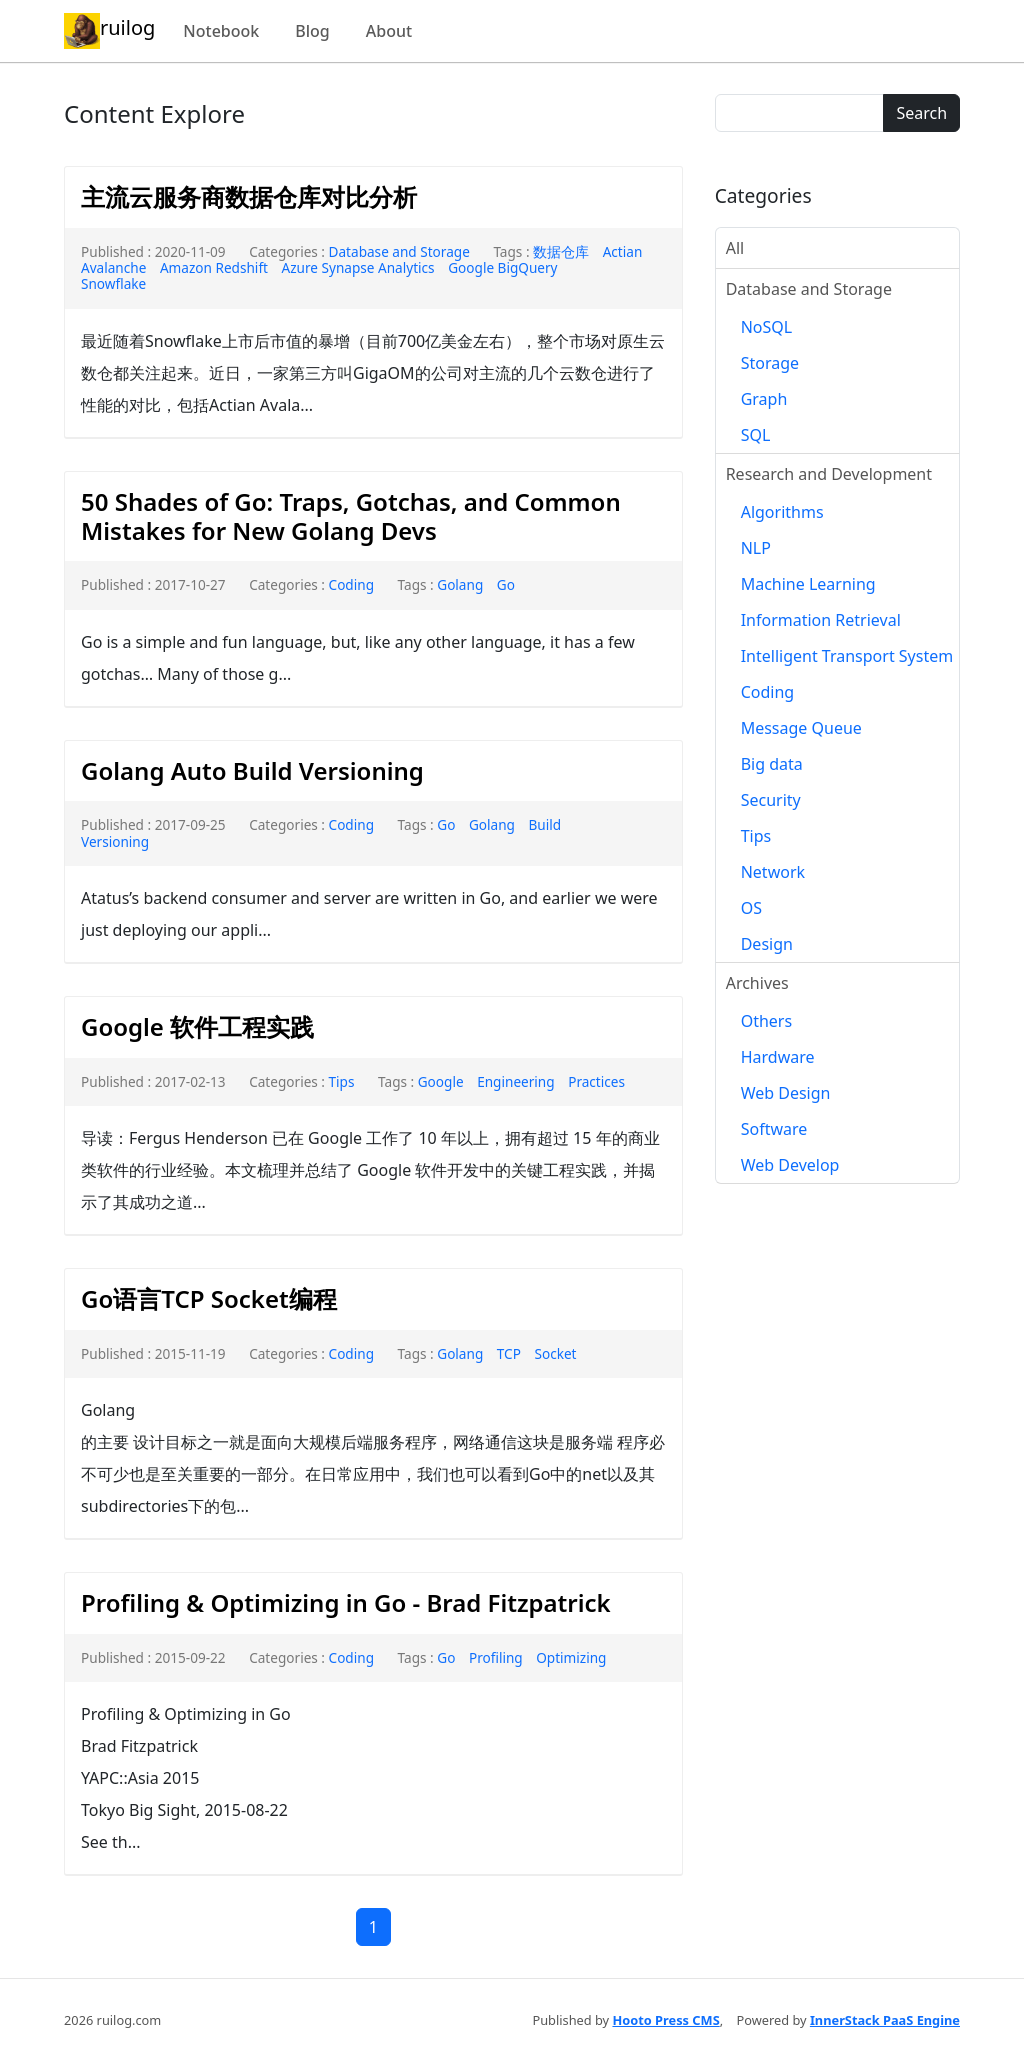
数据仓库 (561, 251)
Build (544, 824)
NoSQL (767, 327)
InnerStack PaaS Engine (885, 2020)
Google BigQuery (502, 267)
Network (773, 872)
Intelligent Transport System (847, 656)
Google (441, 1081)
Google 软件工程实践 (197, 1026)
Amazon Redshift (214, 267)
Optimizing (571, 1657)
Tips (342, 1081)
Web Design (786, 1093)
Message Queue (801, 728)
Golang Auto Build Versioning (252, 770)
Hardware (778, 1057)
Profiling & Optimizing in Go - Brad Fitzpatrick (346, 1602)
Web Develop (790, 1165)
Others (766, 1021)
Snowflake (113, 283)
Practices (596, 1081)
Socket (555, 1353)
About (389, 31)
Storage (770, 363)
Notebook (221, 31)
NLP (756, 548)
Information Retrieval (821, 620)
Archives (757, 983)
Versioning (115, 841)
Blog (312, 31)
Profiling (496, 1657)
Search (921, 113)
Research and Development (829, 474)
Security (771, 800)
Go (506, 584)
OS (751, 908)
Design (767, 944)
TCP (509, 1353)
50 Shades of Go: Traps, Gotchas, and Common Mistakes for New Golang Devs (351, 516)
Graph (764, 399)
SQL (756, 435)
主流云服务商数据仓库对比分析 (249, 196)
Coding (351, 584)
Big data (772, 764)
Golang (460, 584)
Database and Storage (399, 251)
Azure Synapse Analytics (358, 267)
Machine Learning (808, 584)
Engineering (515, 1081)
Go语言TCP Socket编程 (209, 1298)
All (735, 248)
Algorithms (782, 512)
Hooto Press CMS (665, 2020)
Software (774, 1129)
